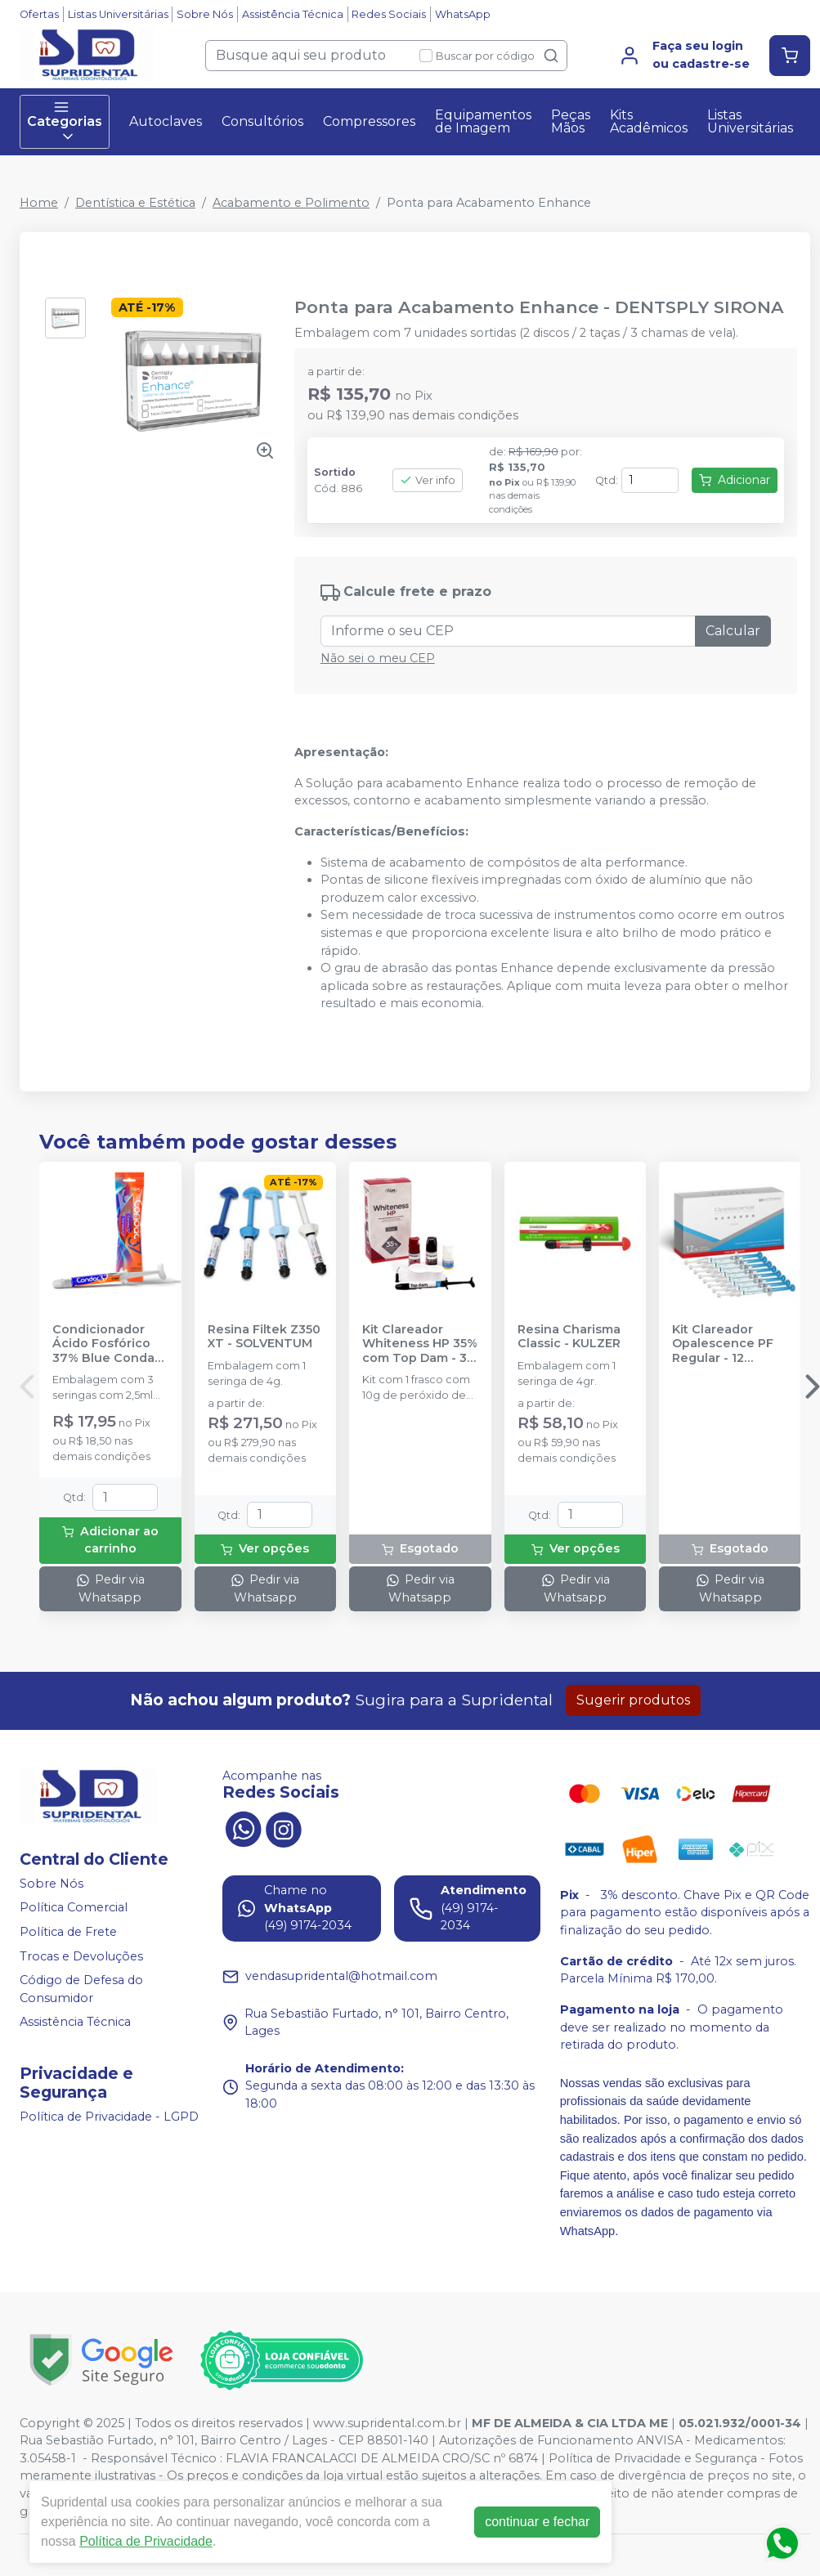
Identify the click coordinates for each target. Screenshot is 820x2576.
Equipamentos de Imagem (483, 121)
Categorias (64, 122)
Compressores (369, 121)
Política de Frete (68, 1931)
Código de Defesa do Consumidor (81, 1989)
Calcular (733, 630)
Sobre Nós (205, 14)
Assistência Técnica (292, 14)
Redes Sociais (389, 14)
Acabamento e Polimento (291, 202)
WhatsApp (463, 14)
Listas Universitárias (118, 14)
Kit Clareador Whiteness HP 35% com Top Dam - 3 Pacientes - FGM (419, 1344)
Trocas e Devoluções (81, 1956)
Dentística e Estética (135, 202)
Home (39, 202)
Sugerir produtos (633, 1700)
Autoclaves (165, 121)
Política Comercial (74, 1908)
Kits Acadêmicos (649, 121)
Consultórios (262, 121)
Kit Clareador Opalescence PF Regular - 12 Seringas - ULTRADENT (722, 1344)
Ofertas (39, 14)
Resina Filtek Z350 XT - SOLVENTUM (264, 1337)
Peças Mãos (570, 121)
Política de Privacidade (146, 2541)
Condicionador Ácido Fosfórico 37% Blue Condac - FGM (107, 1344)
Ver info (427, 480)
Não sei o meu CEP (377, 658)
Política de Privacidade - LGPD (109, 2116)
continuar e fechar (537, 2522)
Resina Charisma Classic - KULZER (569, 1337)
